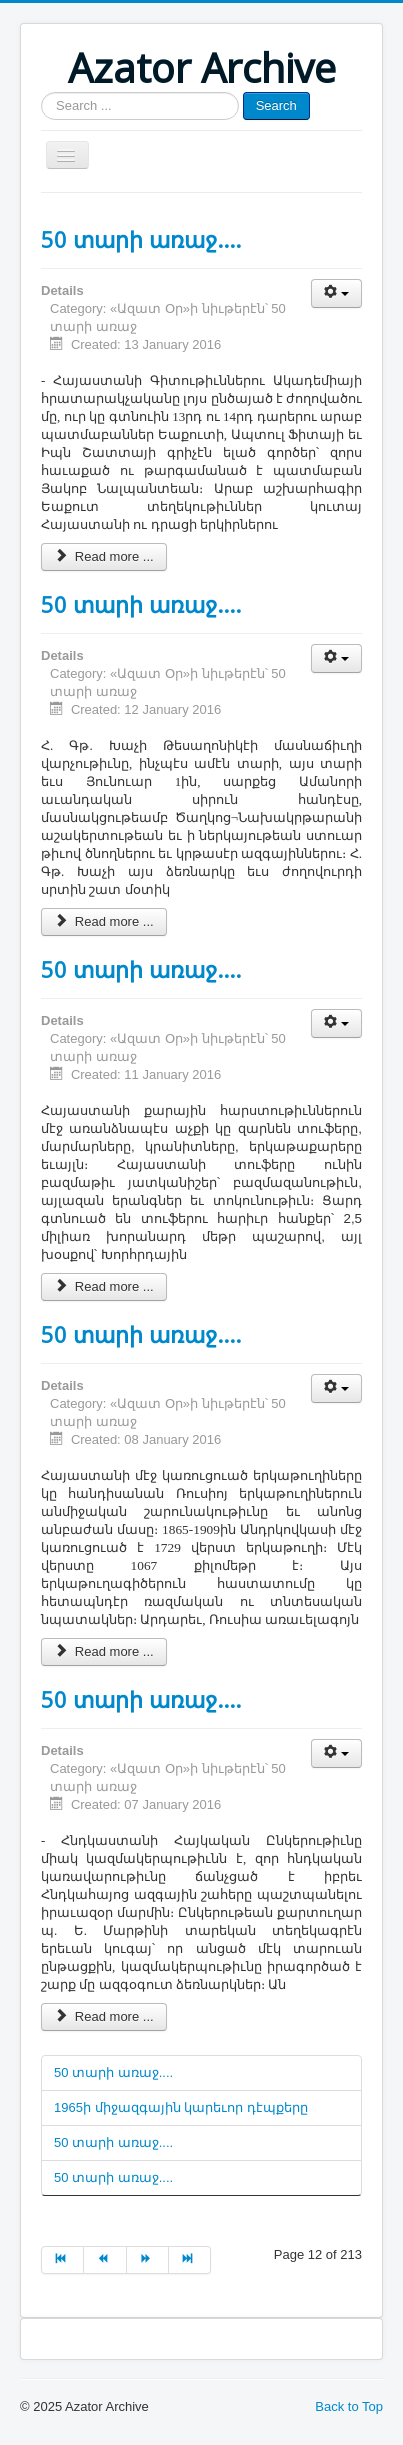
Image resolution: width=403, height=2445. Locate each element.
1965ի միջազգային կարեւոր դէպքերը (181, 2107)
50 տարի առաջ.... (141, 239)
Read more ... (104, 556)
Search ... (41, 92)
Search (276, 105)
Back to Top (349, 2406)
